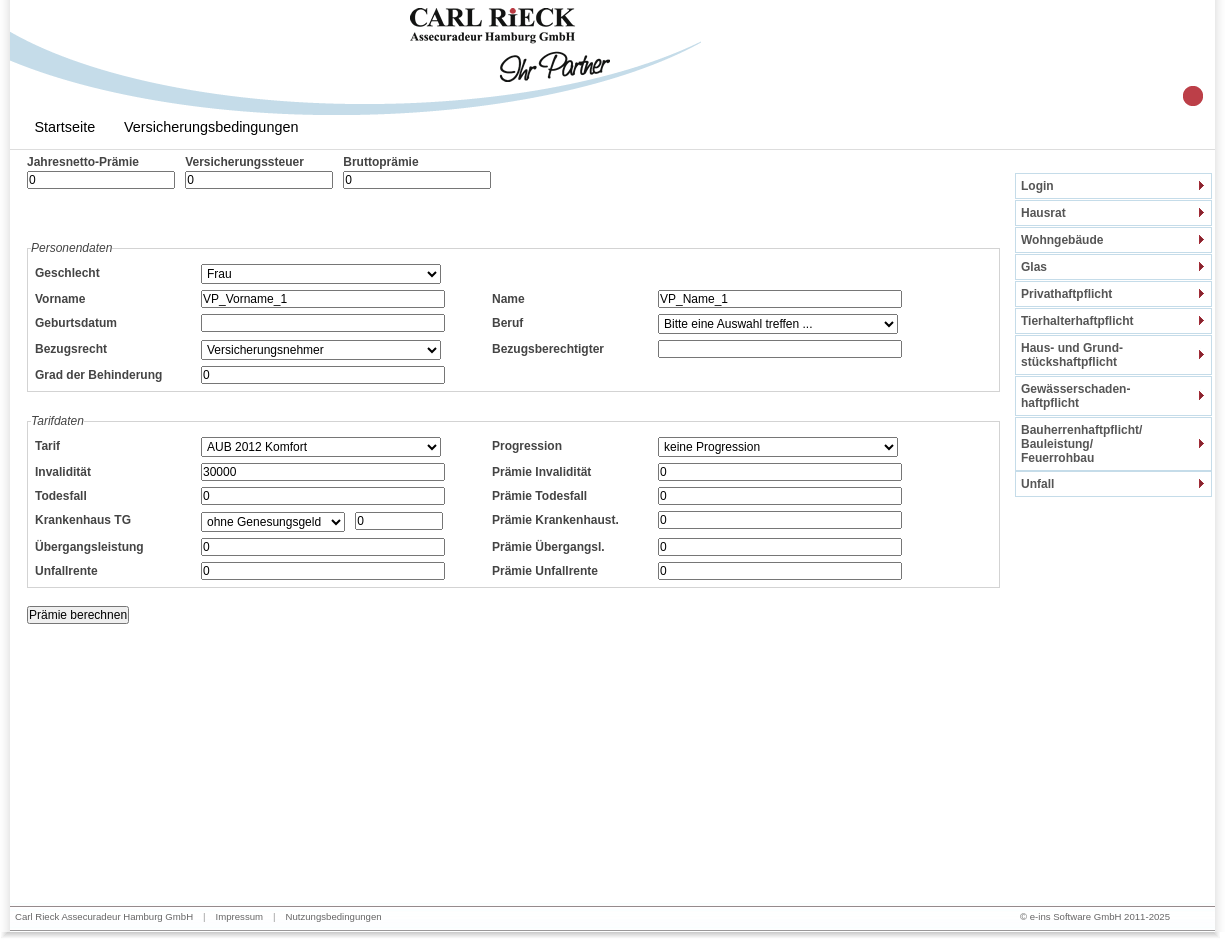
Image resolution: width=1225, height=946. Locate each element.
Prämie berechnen (78, 615)
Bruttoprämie (380, 162)
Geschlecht (67, 273)
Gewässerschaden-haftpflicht (1075, 396)
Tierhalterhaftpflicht (1077, 321)
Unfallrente (66, 571)
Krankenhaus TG (83, 520)
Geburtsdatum (76, 323)
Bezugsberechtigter (548, 349)
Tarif (47, 446)
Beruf (507, 323)
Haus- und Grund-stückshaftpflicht (1072, 355)
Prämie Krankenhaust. (555, 520)
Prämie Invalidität (541, 472)
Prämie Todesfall (539, 496)
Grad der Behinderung (98, 375)
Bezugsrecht (71, 349)
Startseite (64, 127)
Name (508, 299)
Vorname (60, 299)
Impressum (239, 916)
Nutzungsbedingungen (334, 916)
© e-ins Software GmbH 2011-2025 (1095, 916)
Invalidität (63, 472)
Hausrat (1043, 213)
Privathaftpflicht (1066, 294)
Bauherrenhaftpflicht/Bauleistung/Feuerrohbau (1081, 444)
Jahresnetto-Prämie (83, 162)
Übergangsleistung (89, 547)
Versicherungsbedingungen (211, 127)
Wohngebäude (1062, 240)
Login (1037, 186)
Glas (1034, 267)
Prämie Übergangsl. (548, 547)
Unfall (1037, 484)
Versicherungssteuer (244, 162)
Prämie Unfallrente (545, 571)
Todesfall (61, 496)
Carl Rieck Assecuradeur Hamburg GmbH (104, 916)
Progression (527, 446)
